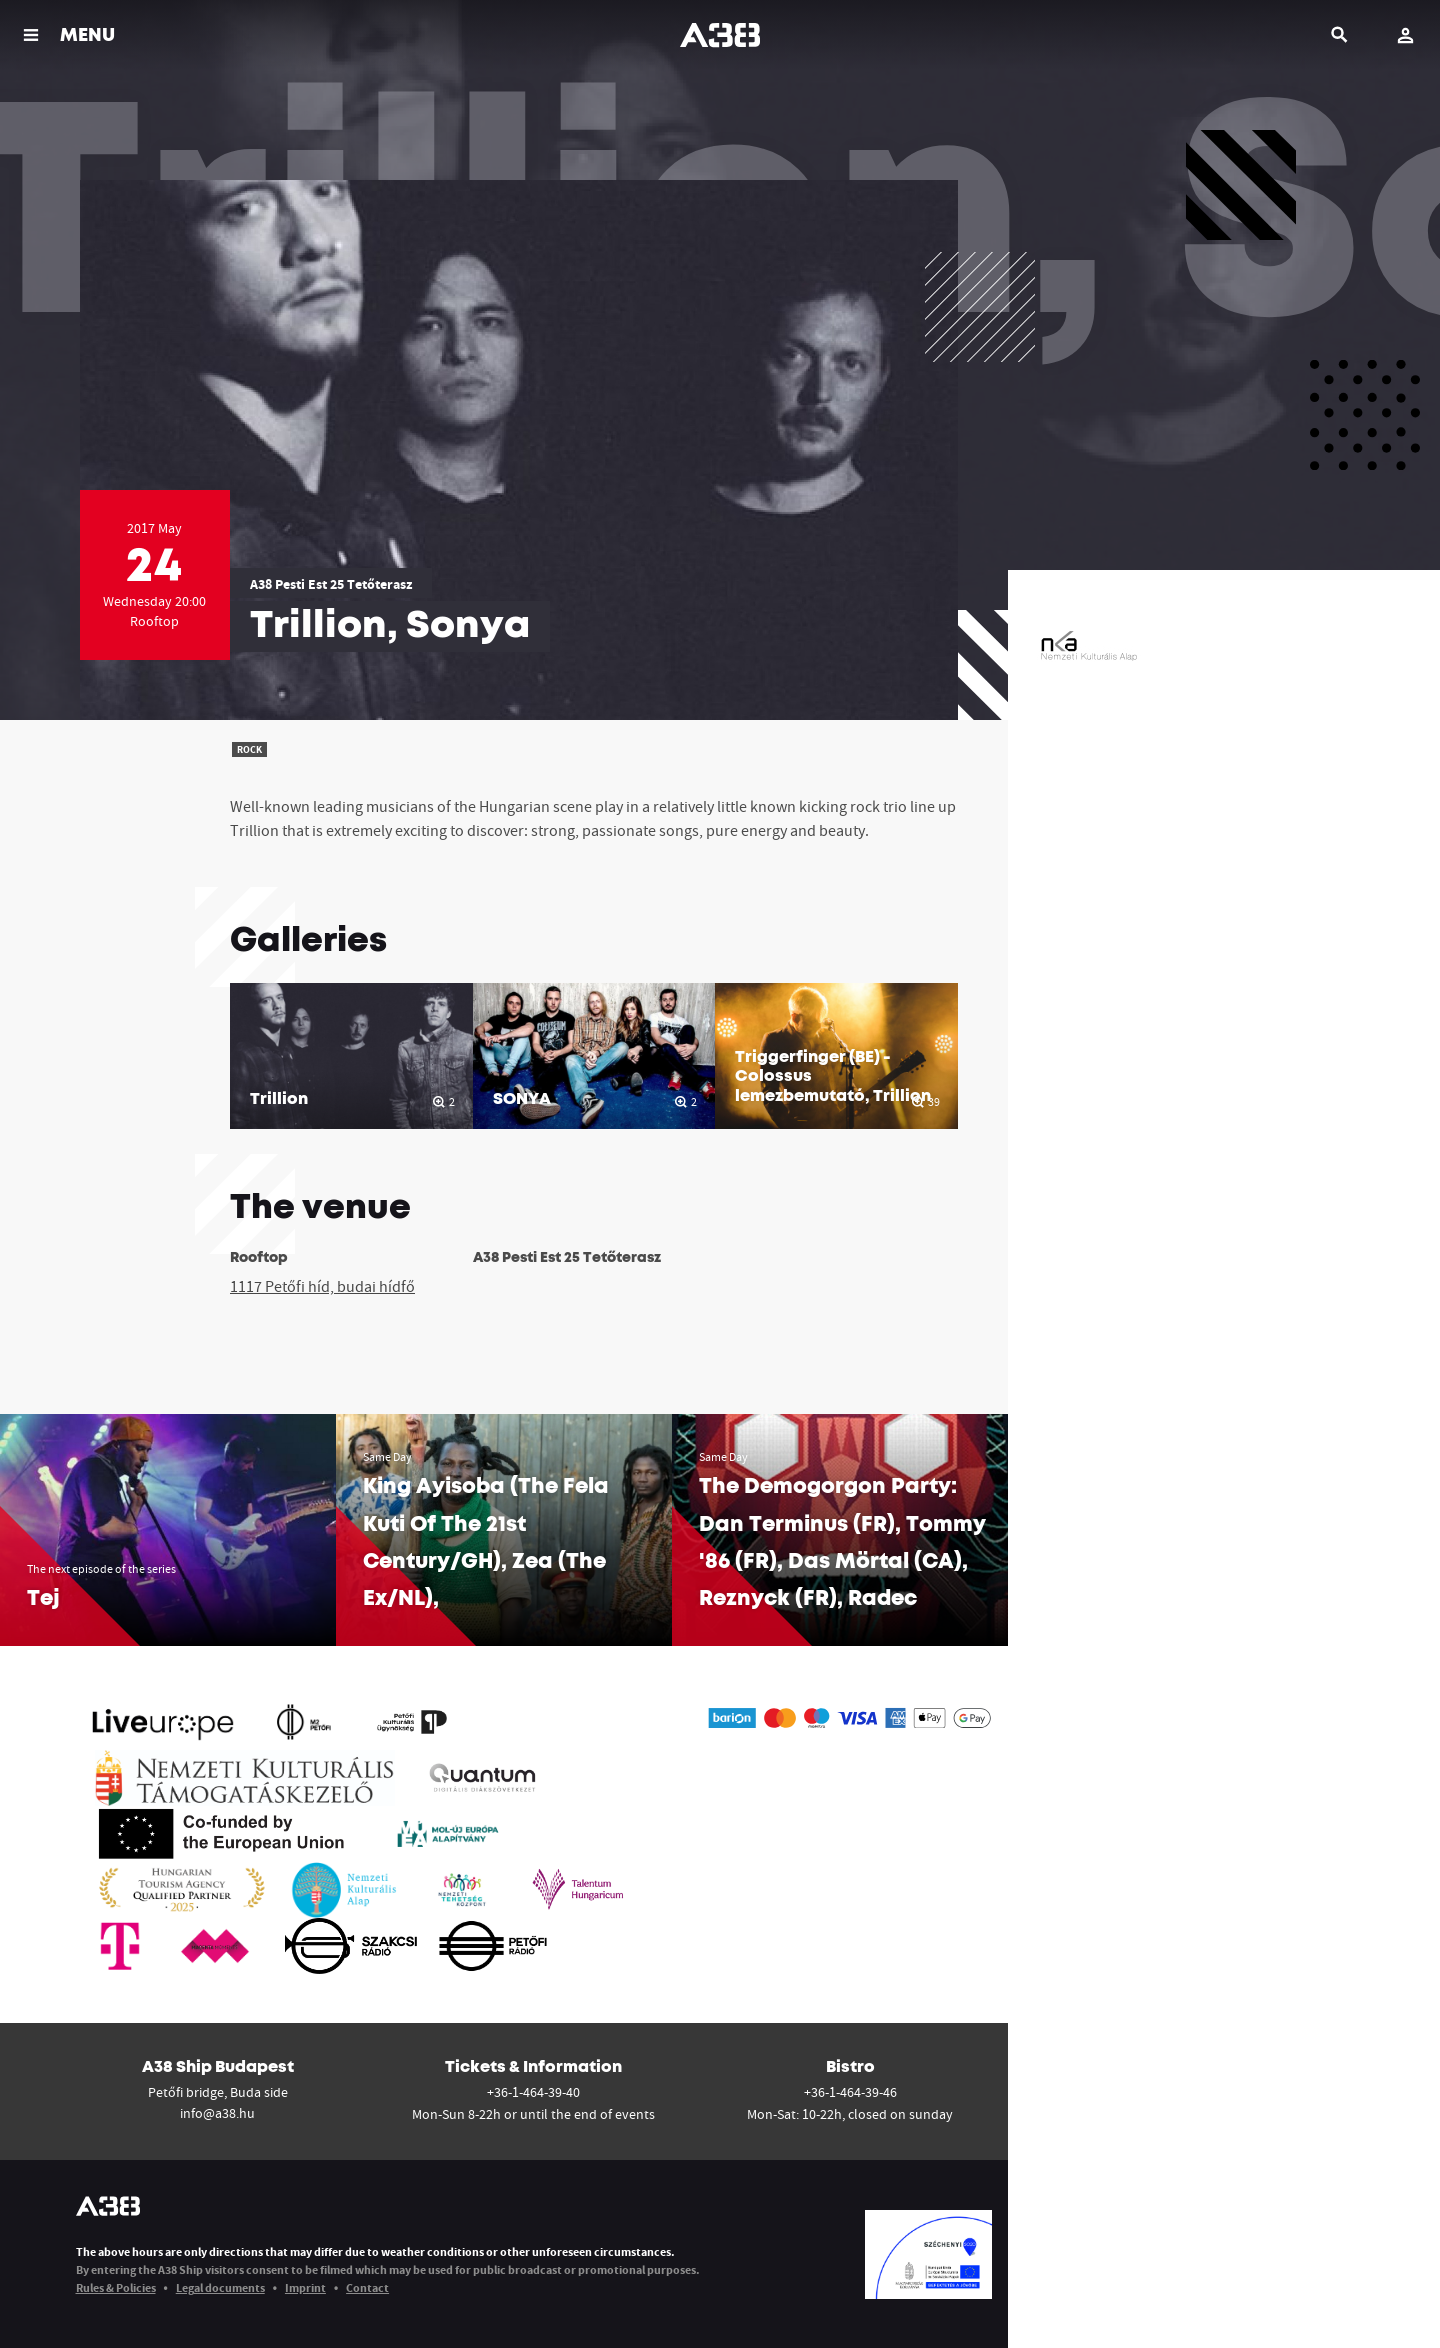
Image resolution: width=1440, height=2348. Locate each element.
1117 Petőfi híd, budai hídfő (322, 1286)
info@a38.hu (217, 2113)
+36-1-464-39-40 (533, 2092)
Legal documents (220, 2287)
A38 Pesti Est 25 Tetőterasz (331, 584)
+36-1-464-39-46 (850, 2092)
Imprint (305, 2287)
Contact (367, 2287)
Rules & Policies (116, 2287)
